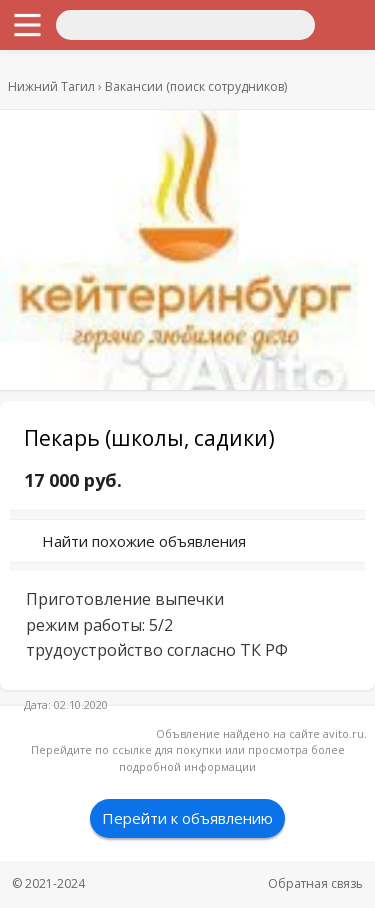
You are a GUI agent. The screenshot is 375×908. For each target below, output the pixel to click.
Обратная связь (315, 883)
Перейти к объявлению (187, 818)
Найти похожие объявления (144, 541)
